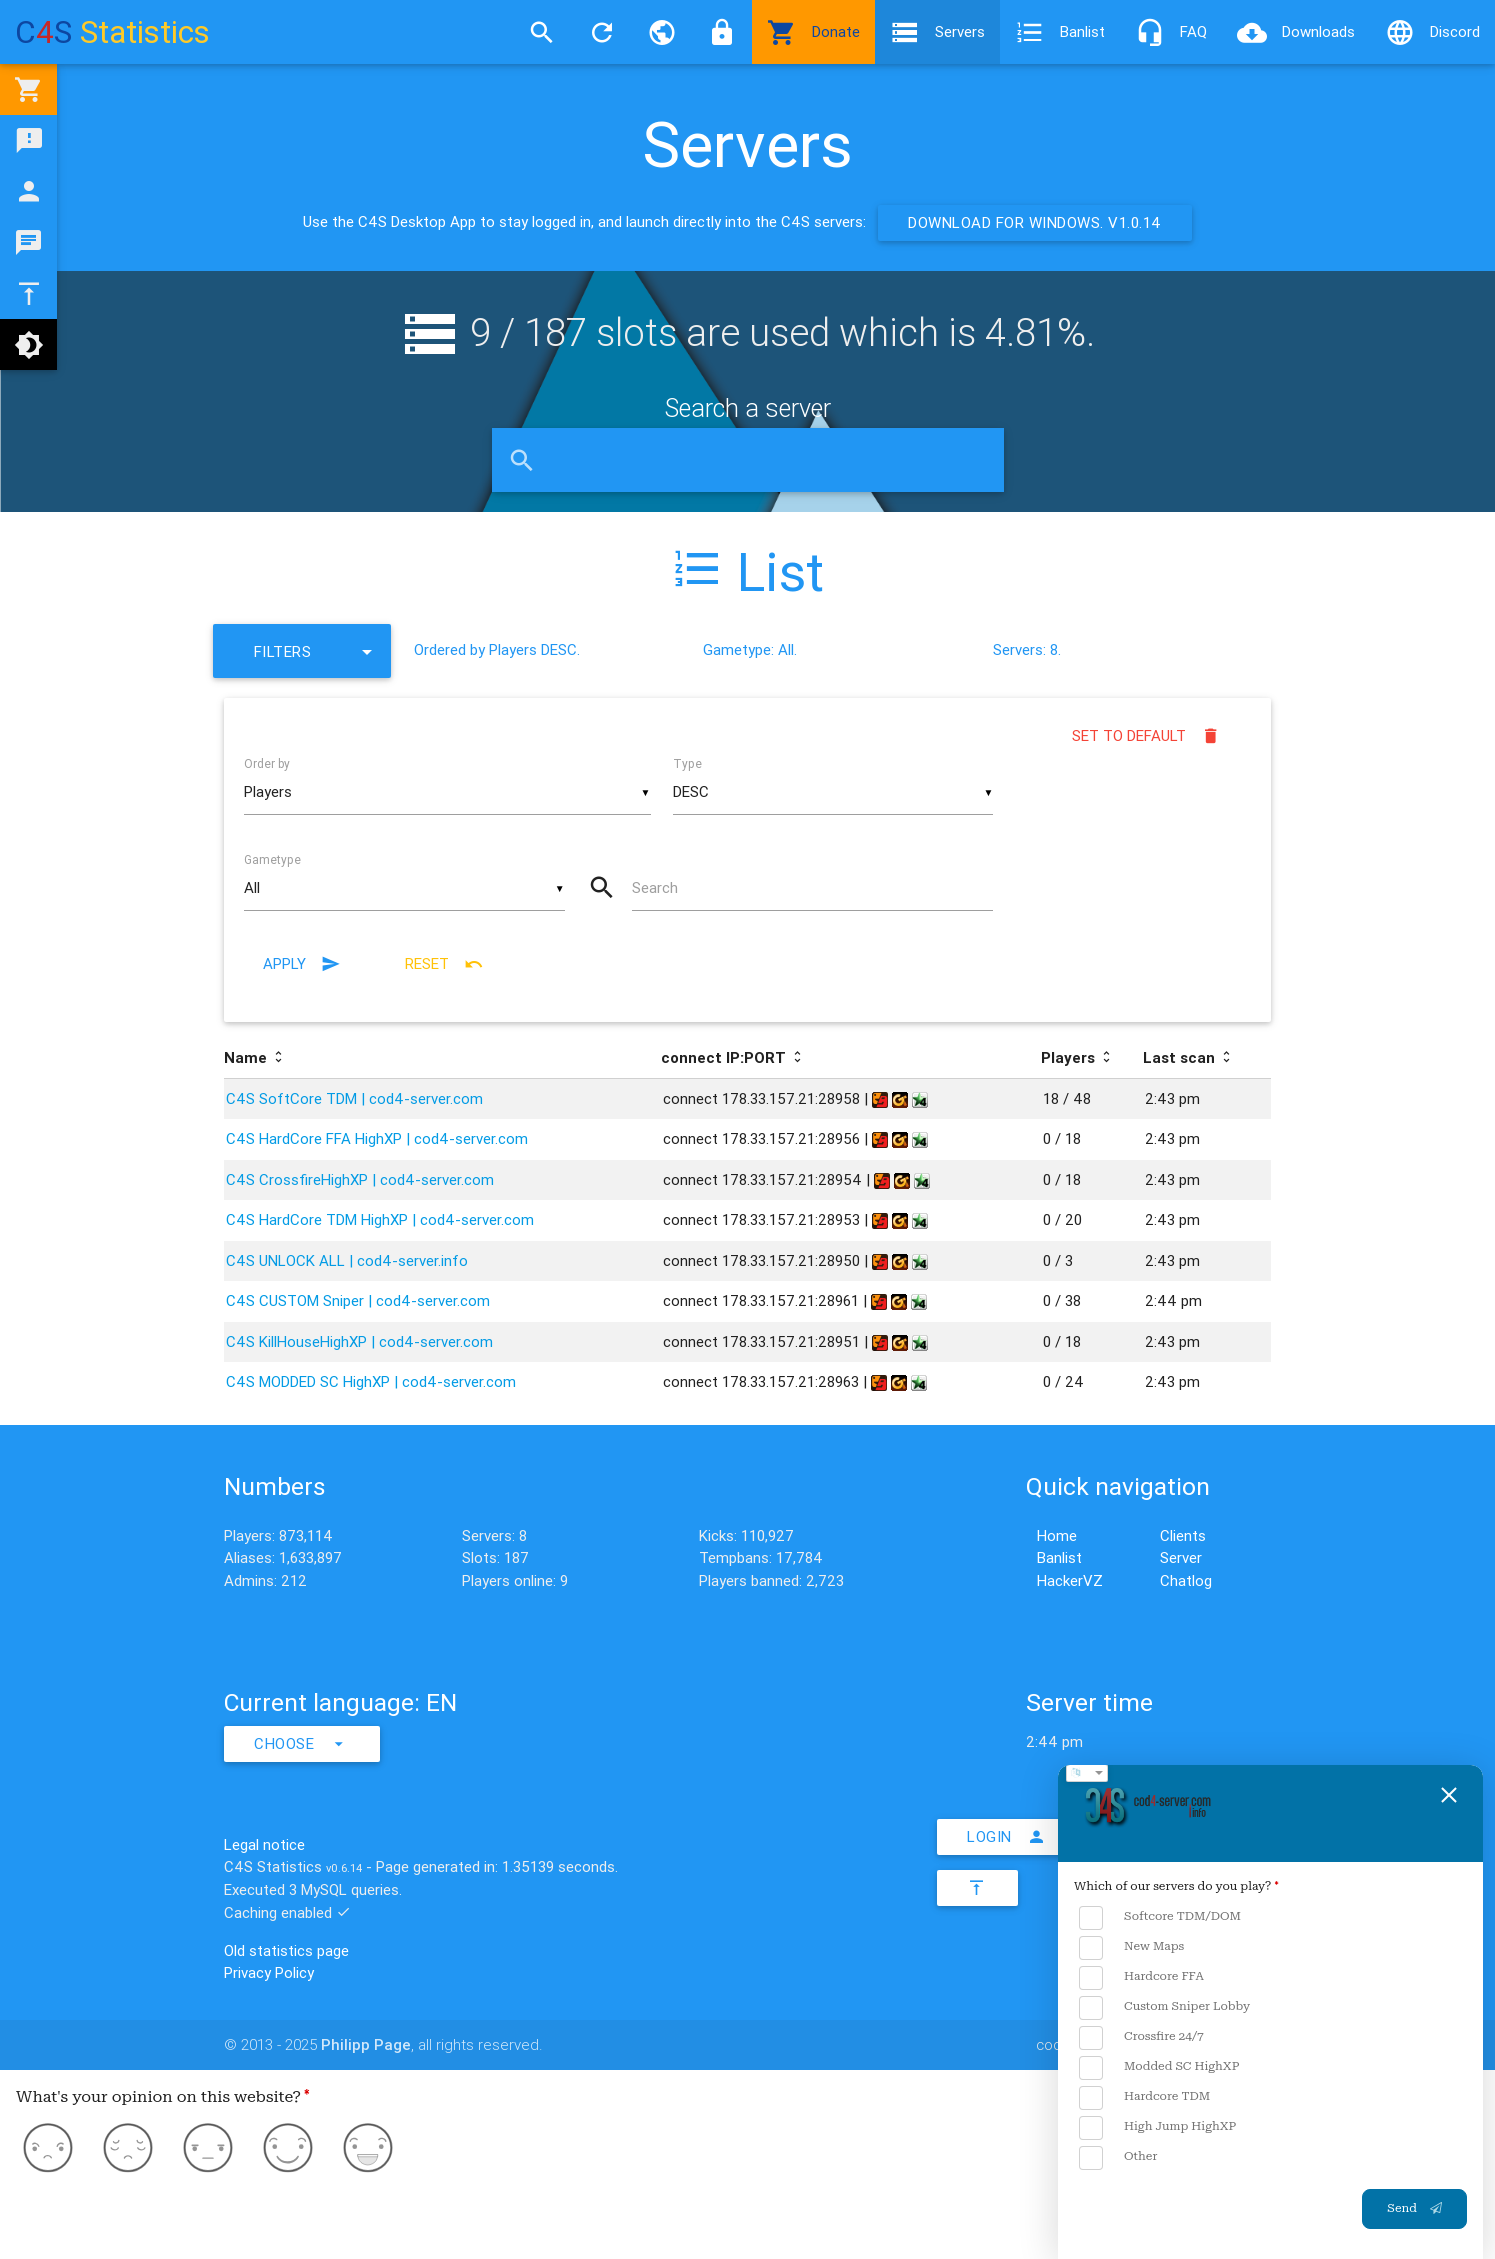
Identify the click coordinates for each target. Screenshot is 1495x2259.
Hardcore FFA (1141, 1977)
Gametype (272, 859)
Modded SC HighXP (1159, 2067)
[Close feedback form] (1449, 1795)
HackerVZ (1070, 1580)
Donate (813, 32)
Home (1057, 1535)
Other (1118, 2157)
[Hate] (48, 2151)
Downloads (1296, 32)
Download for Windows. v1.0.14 (1035, 222)
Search (655, 887)
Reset (444, 964)
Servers (937, 32)
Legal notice (264, 1844)
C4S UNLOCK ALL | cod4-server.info (347, 1260)
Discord (1432, 32)
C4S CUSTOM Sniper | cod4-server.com (358, 1300)
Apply (302, 964)
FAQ (1171, 32)
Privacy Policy (269, 1972)
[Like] (288, 2151)
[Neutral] (208, 2151)
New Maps (1131, 1947)
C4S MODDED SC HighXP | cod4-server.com (371, 1381)
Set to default (1146, 736)
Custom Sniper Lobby (1164, 2007)
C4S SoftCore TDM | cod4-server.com (354, 1098)
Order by (267, 763)
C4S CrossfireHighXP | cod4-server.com (360, 1179)
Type (687, 763)
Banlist (1060, 32)
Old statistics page (286, 1950)
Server (1181, 1557)
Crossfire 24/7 (1141, 2037)
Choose (302, 1744)
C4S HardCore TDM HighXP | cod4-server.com (380, 1219)
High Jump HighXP (1157, 2127)
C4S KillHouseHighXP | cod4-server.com (359, 1341)
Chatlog (1186, 1580)
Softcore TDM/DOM (1160, 1917)
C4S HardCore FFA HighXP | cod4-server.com (377, 1138)
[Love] (368, 2151)
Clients (1183, 1535)
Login (1007, 1837)
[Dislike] (128, 2151)
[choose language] (1087, 1773)
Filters (317, 651)
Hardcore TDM (1144, 2097)
